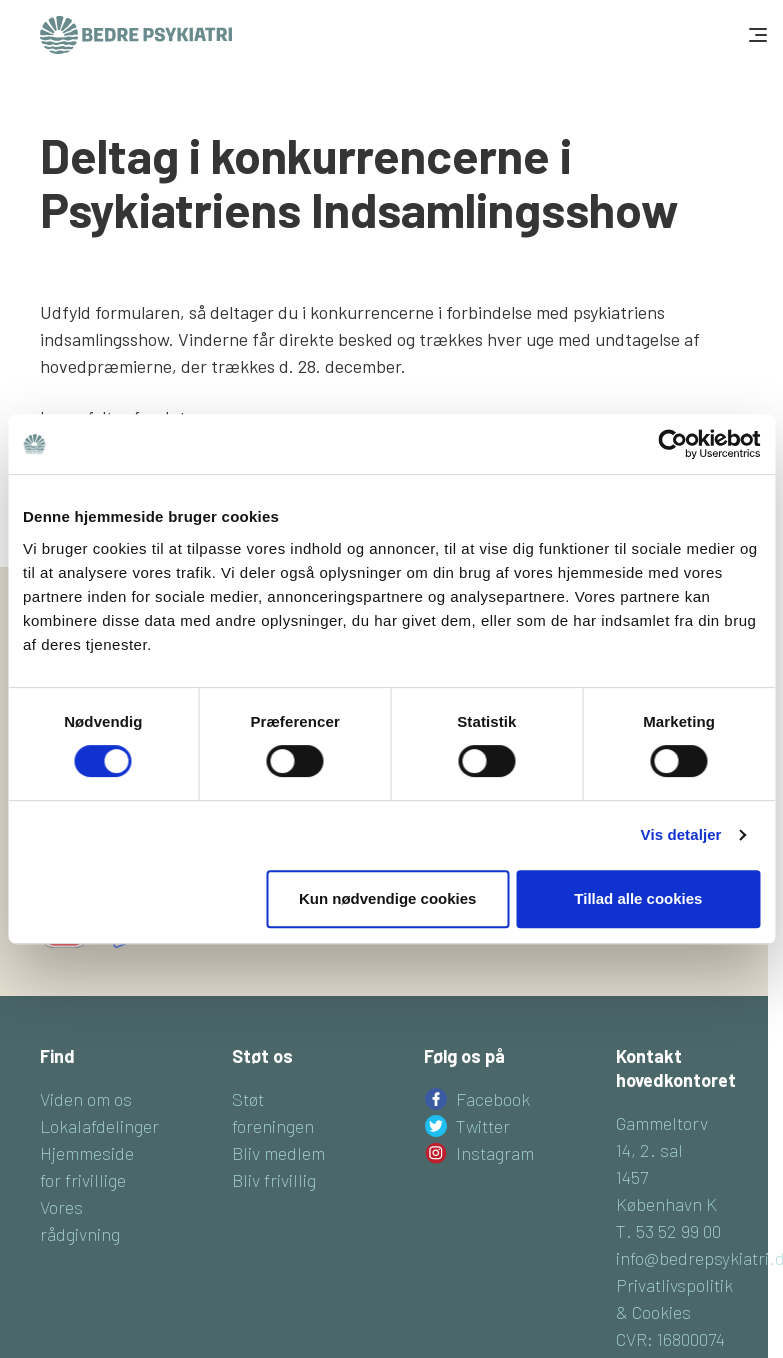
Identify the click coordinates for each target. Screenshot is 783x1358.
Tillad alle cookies (638, 898)
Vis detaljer (681, 834)
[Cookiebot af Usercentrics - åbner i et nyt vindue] (672, 444)
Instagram (495, 1153)
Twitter (483, 1126)
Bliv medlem (278, 1153)
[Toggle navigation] (756, 35)
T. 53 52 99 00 (668, 1231)
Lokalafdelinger (99, 1126)
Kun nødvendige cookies (388, 898)
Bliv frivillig (274, 1180)
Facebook (493, 1099)
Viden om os (86, 1099)
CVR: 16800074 (670, 1339)
